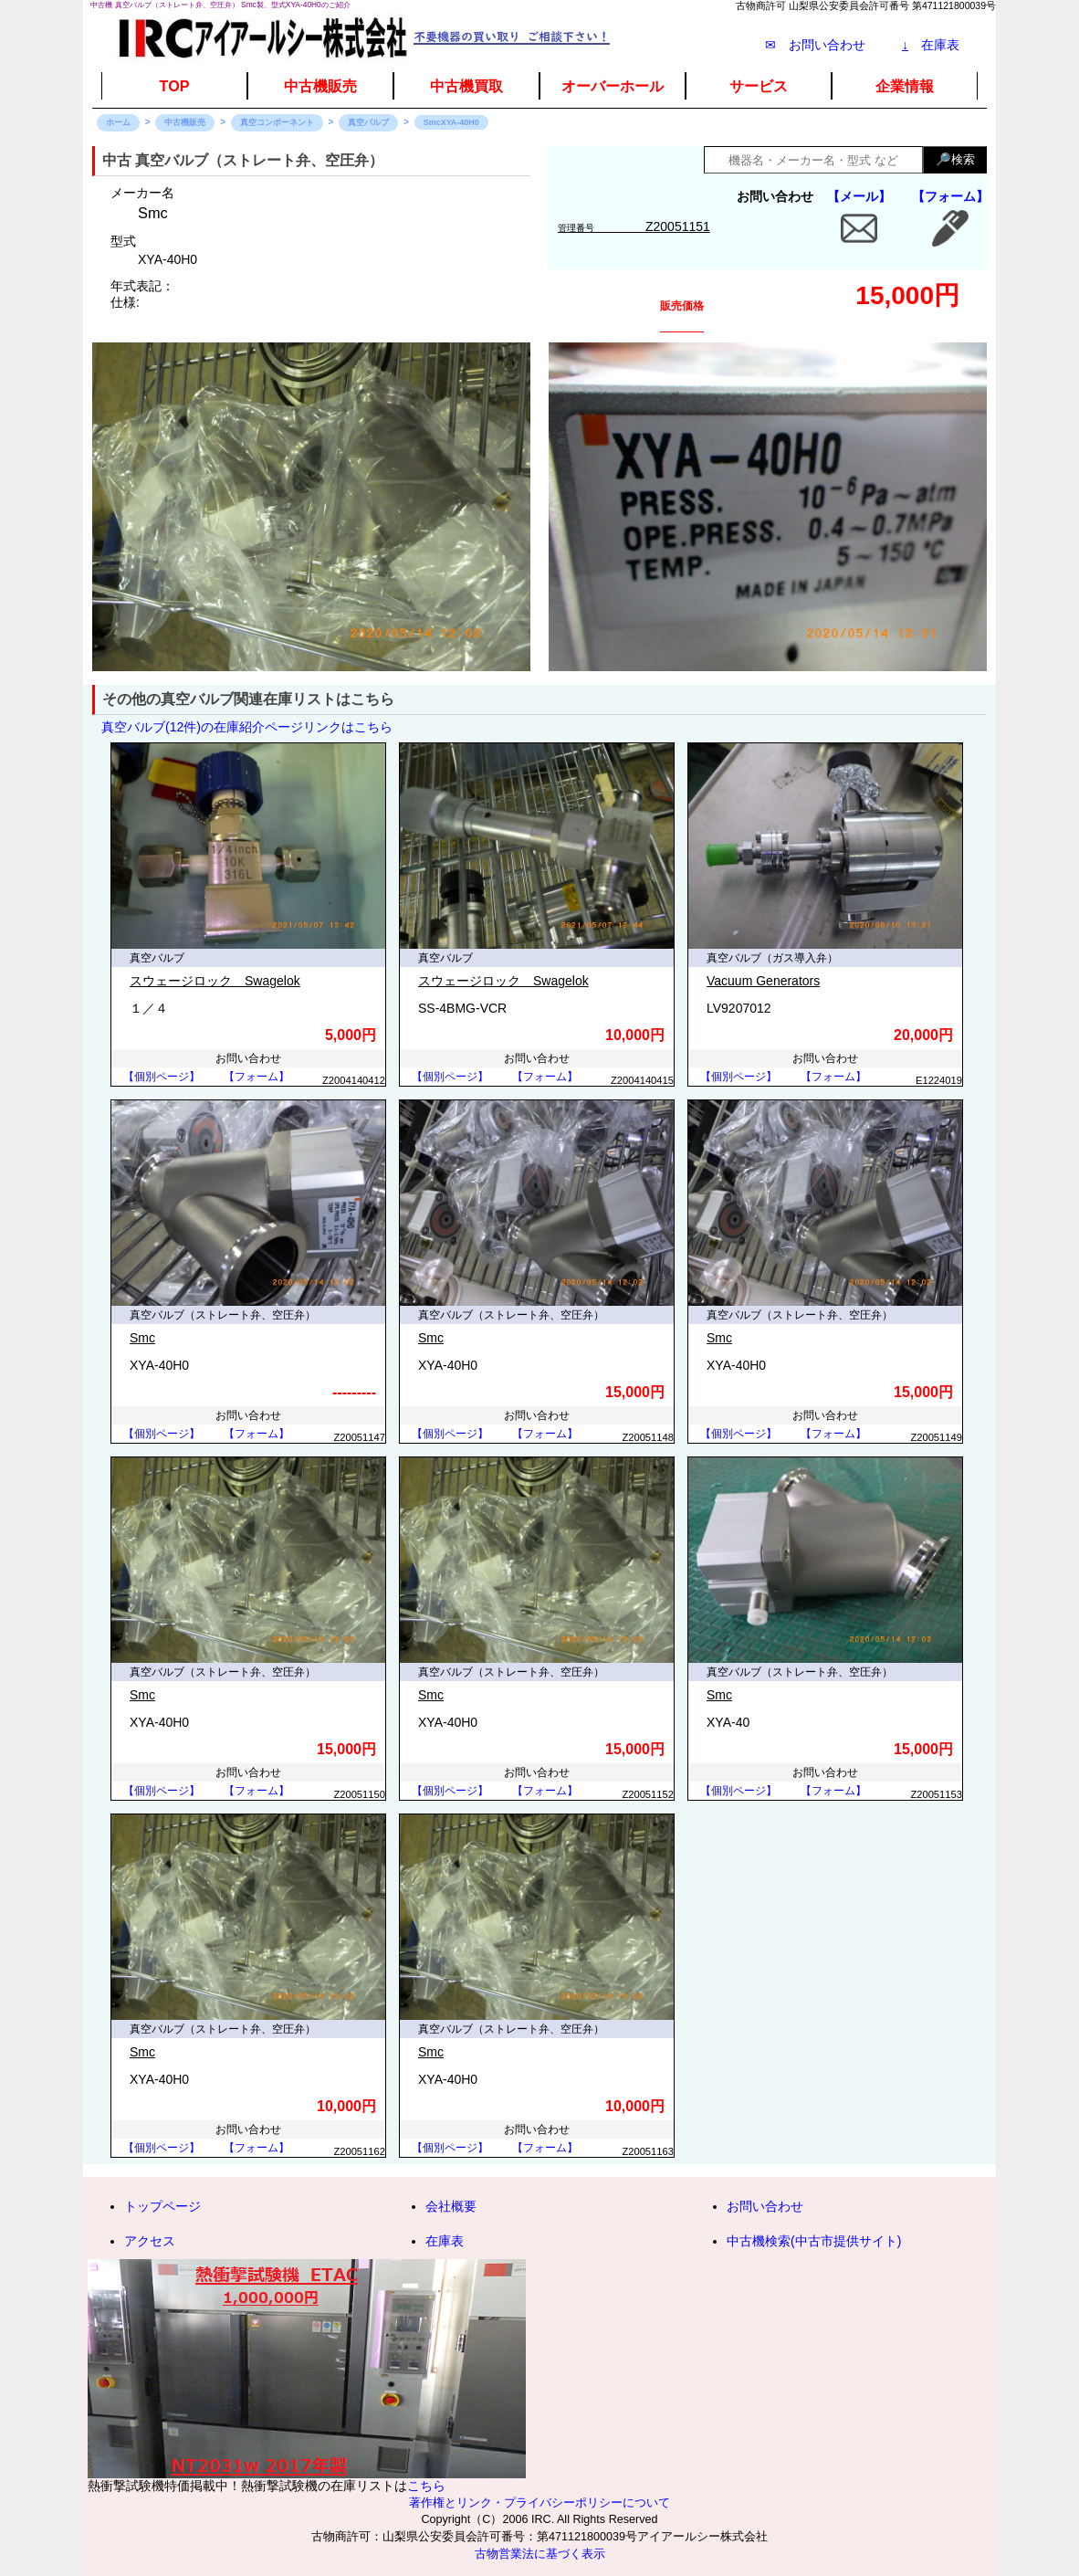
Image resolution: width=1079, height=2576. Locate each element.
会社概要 (451, 2206)
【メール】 (859, 196)
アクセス (149, 2241)
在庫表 (930, 44)
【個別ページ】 (161, 1076)
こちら (426, 2485)
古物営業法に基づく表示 (540, 2554)
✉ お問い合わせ (815, 44)
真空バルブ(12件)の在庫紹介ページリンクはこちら (247, 727)
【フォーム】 (950, 196)
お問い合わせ (765, 2206)
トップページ (162, 2206)
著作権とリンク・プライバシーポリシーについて (539, 2503)
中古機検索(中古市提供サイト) (814, 2241)
